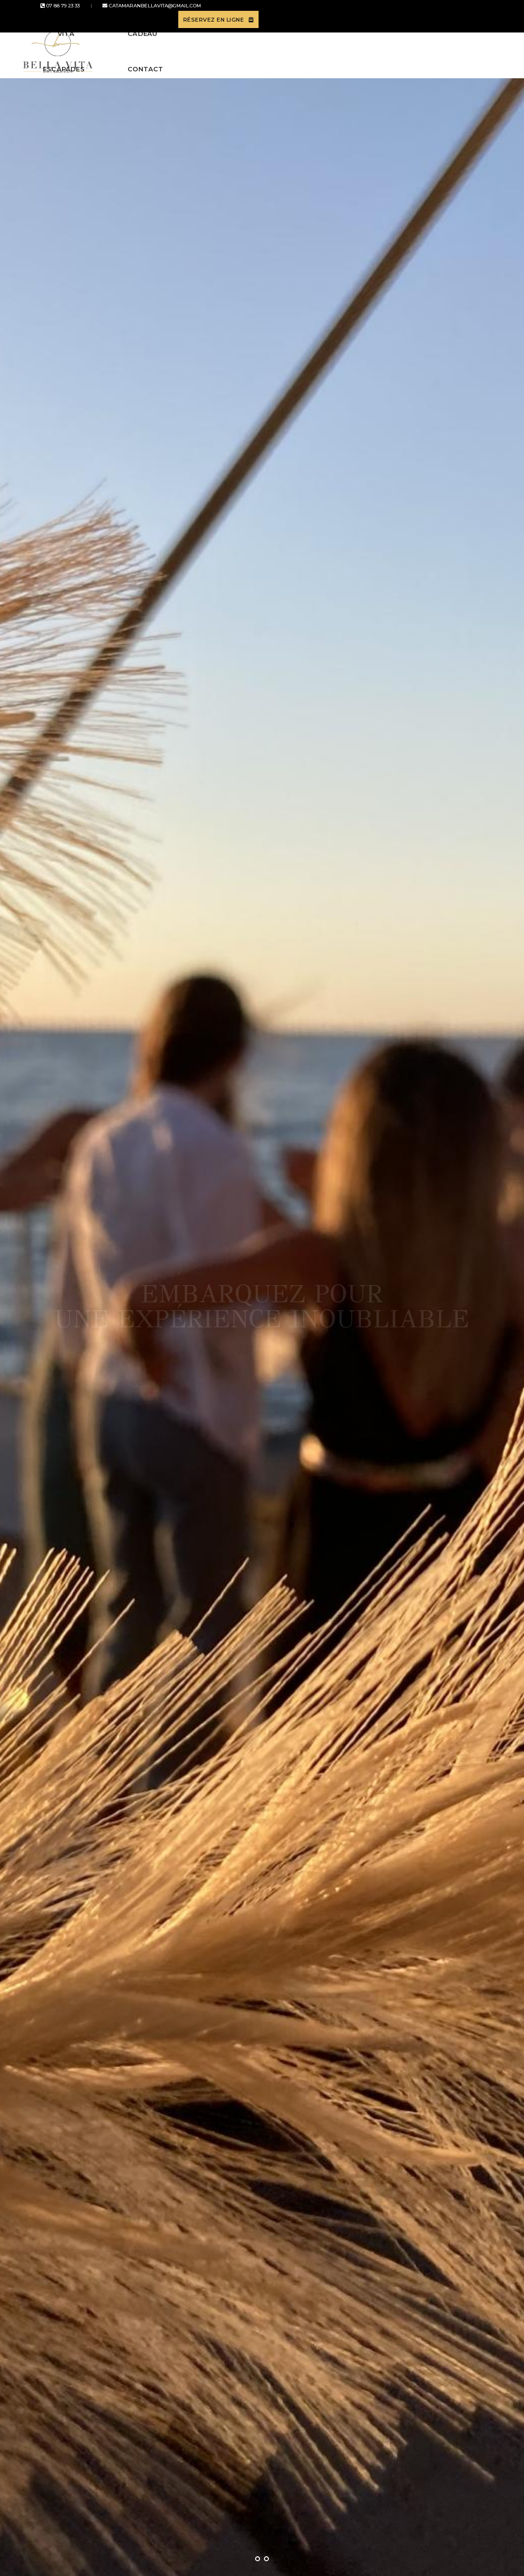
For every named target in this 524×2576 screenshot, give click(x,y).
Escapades (208, 48)
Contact (425, 48)
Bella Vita (146, 48)
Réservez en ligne (447, 13)
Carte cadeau (360, 48)
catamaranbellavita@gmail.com (133, 13)
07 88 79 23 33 (52, 13)
